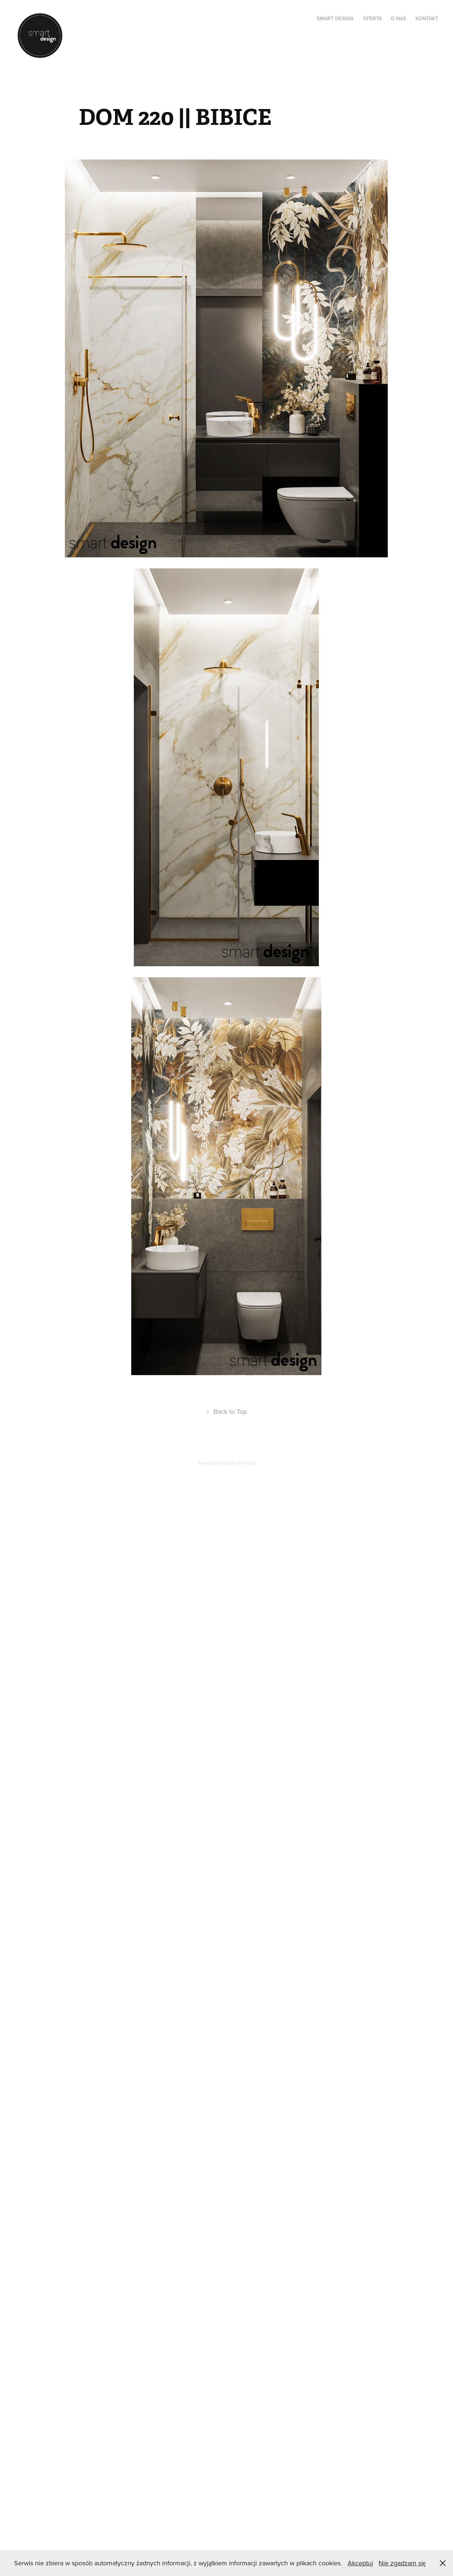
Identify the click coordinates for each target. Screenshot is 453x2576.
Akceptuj (360, 2563)
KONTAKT (426, 18)
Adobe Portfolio (239, 1462)
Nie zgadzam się (402, 2563)
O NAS (398, 18)
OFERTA (372, 18)
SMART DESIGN (335, 18)
